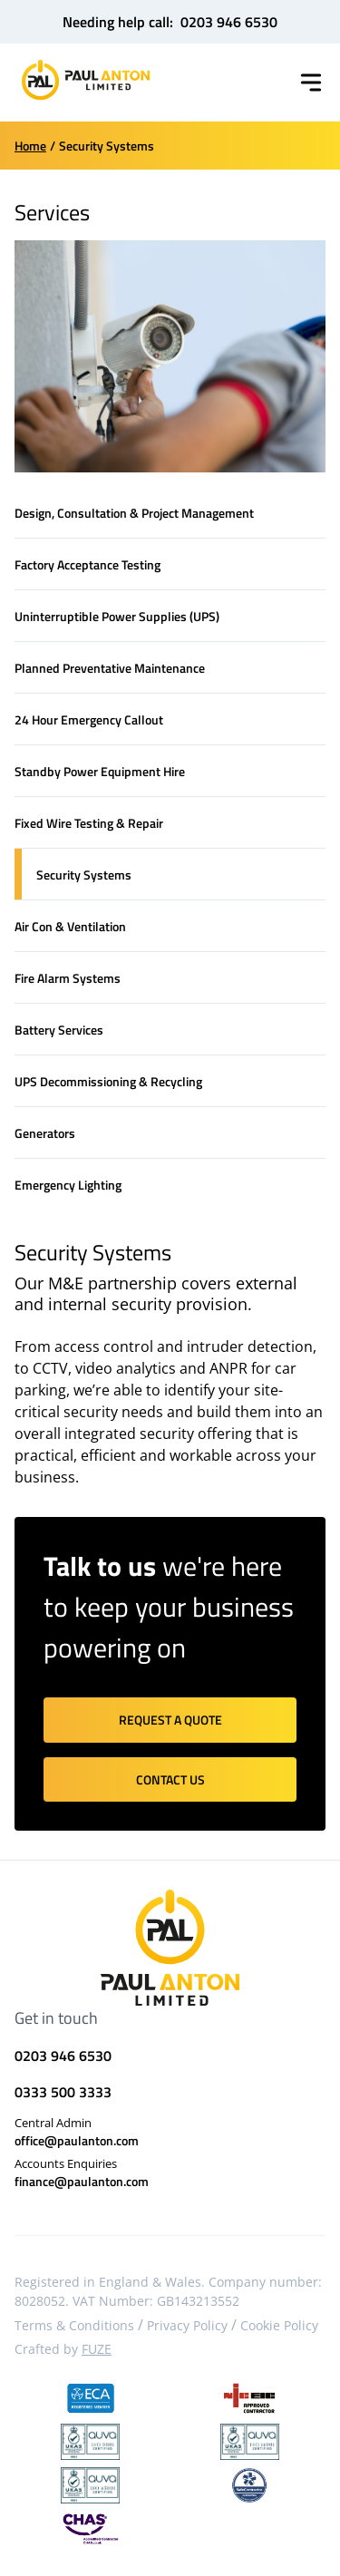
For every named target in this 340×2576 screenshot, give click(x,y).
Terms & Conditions (74, 2325)
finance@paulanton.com (82, 2181)
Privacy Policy (187, 2325)
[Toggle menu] (310, 82)
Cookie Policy (279, 2325)
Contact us (170, 1779)
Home (30, 145)
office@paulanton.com (77, 2140)
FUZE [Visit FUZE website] (97, 2348)
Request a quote (170, 1719)
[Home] (85, 80)
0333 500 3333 (63, 2092)
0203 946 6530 (228, 22)
